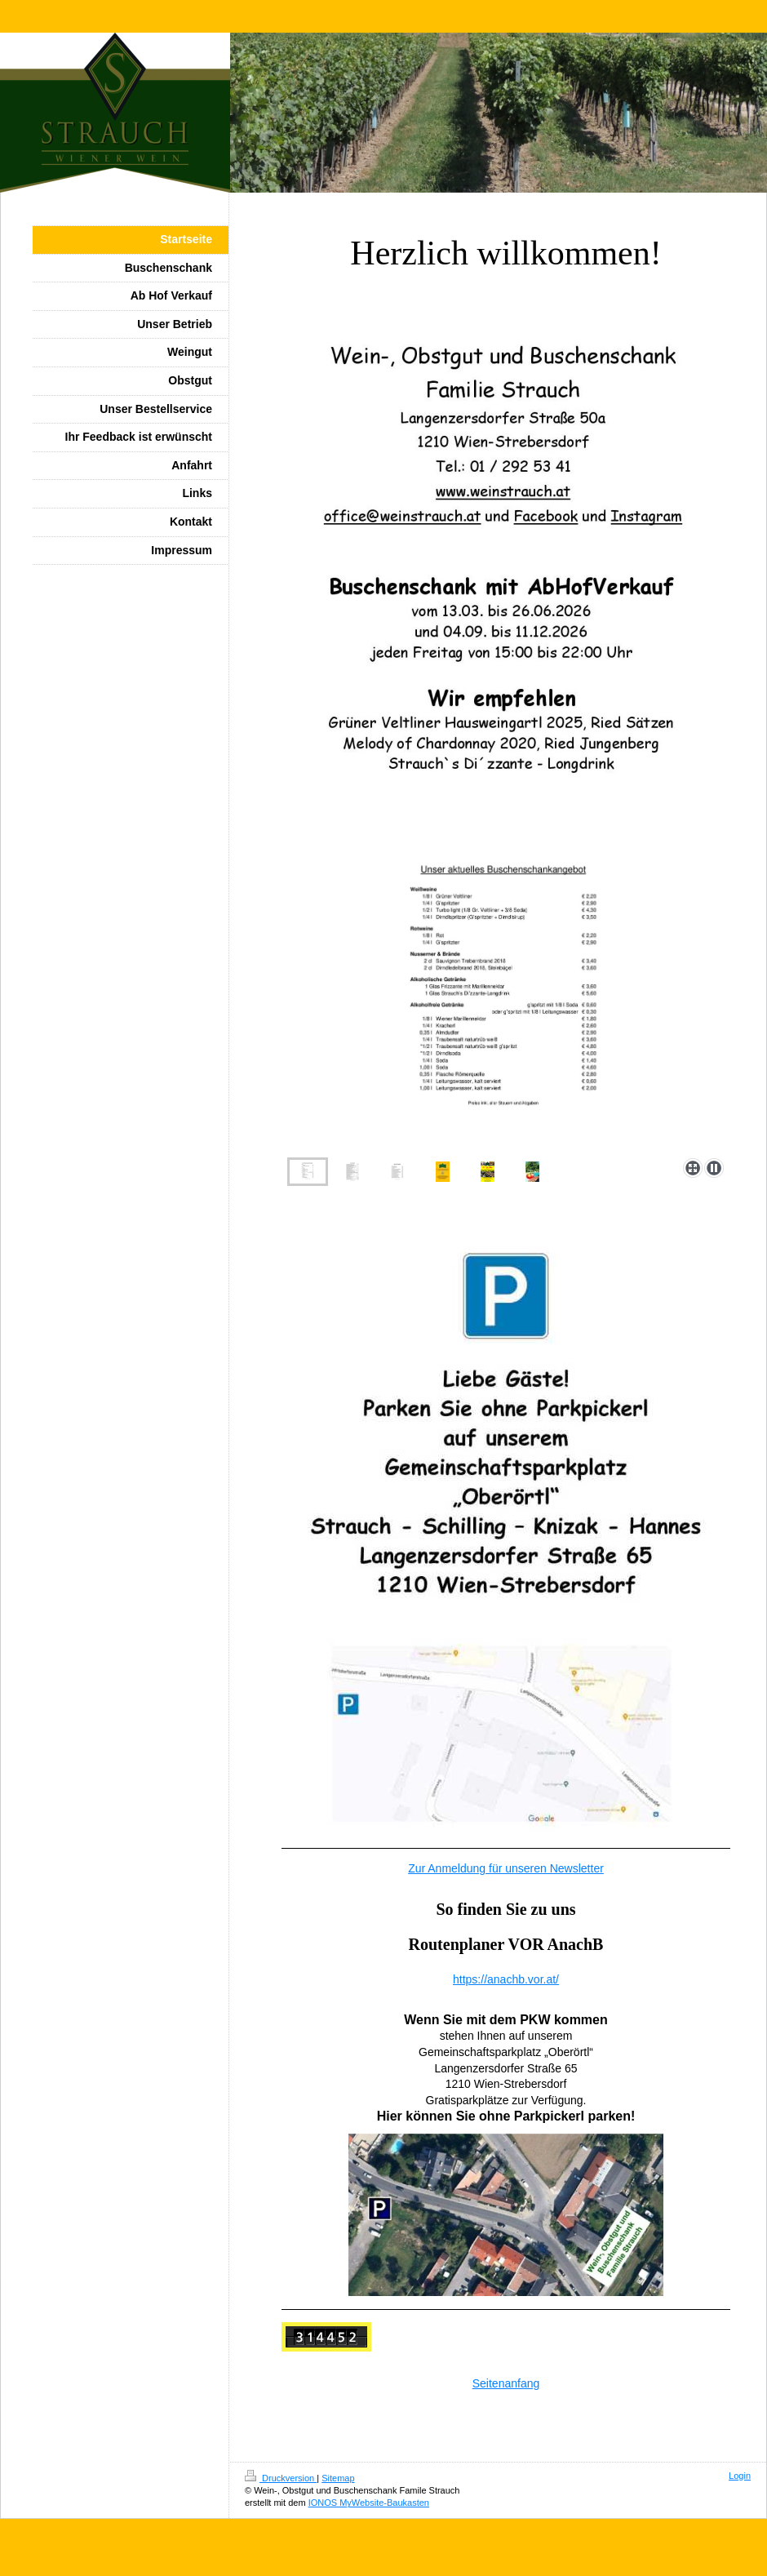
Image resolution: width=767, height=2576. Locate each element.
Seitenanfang (506, 2383)
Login (740, 2476)
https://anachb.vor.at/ (506, 1979)
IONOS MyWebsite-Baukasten (368, 2502)
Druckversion (281, 2478)
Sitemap (337, 2478)
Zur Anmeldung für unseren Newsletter (506, 1868)
